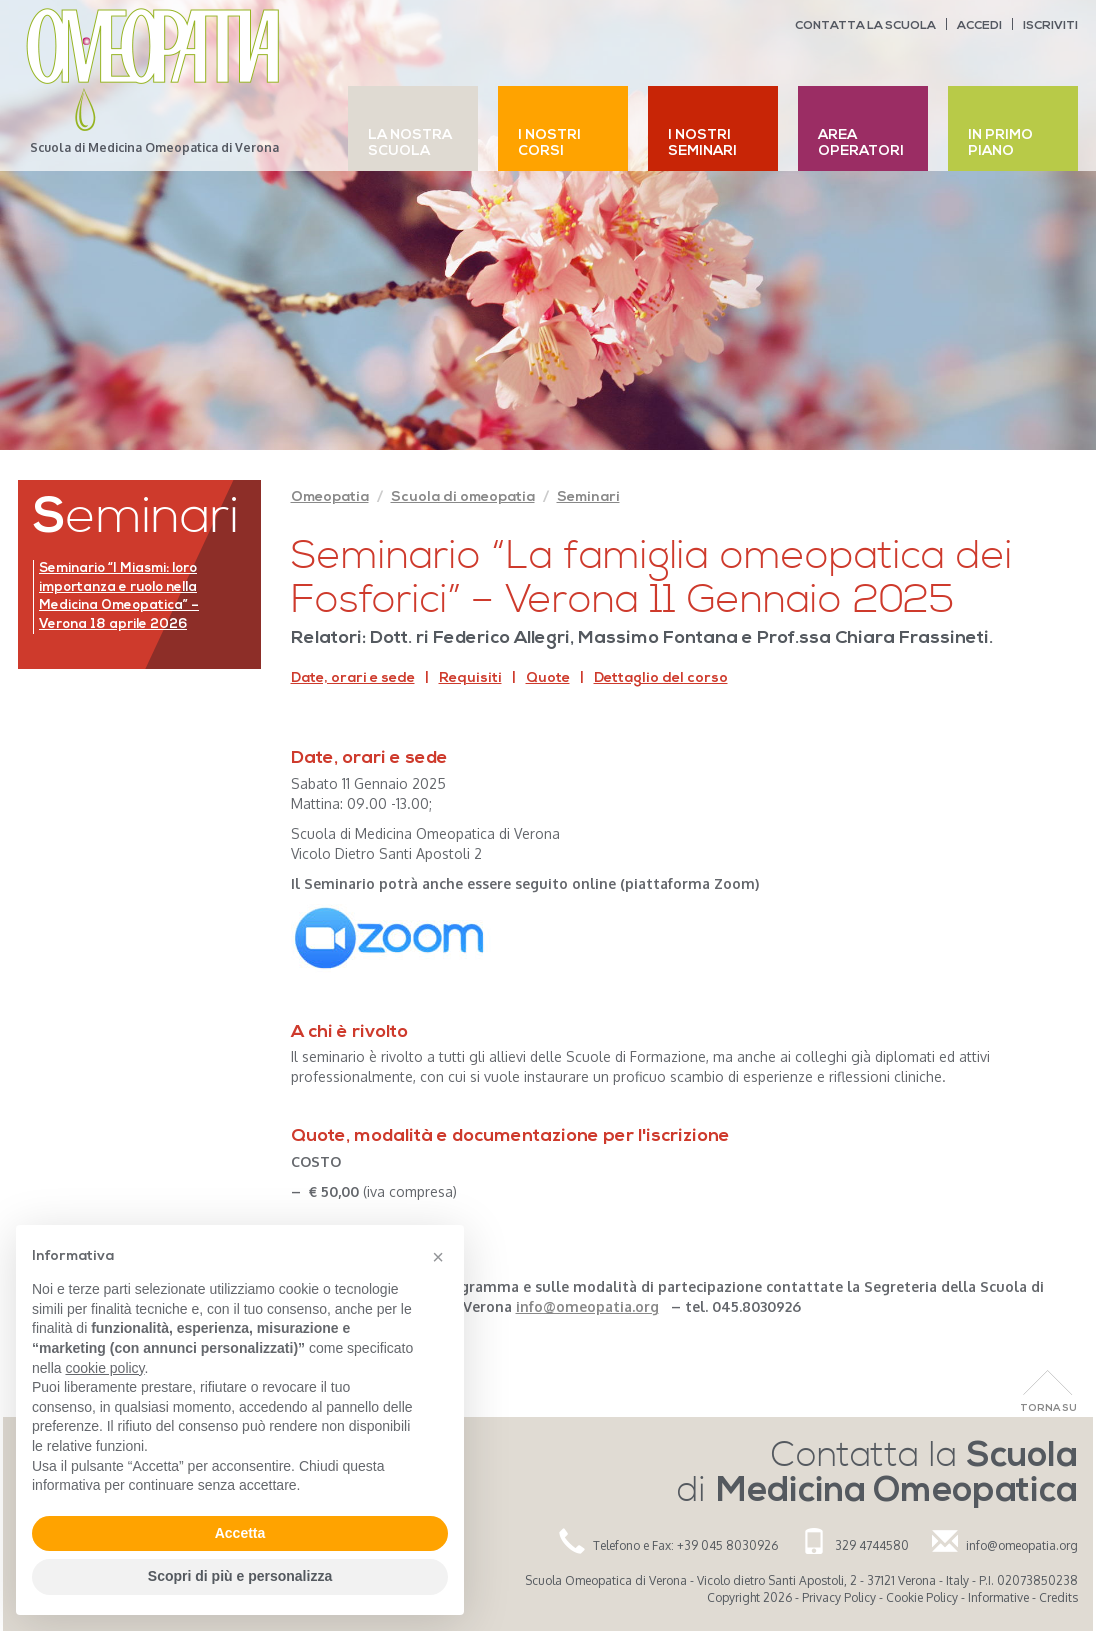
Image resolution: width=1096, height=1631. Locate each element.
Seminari (588, 497)
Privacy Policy (839, 1597)
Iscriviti (1050, 26)
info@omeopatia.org (1022, 1545)
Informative (998, 1597)
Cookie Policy (922, 1597)
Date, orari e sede (353, 678)
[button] (438, 1257)
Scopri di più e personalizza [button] (240, 1576)
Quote (548, 678)
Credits (1058, 1597)
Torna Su (1048, 1408)
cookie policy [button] (104, 1368)
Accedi (979, 26)
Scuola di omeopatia (463, 497)
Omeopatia (330, 497)
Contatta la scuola (865, 26)
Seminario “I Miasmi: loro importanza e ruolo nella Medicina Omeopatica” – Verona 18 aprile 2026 (119, 596)
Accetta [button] (240, 1533)
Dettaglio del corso (661, 678)
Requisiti (470, 678)
